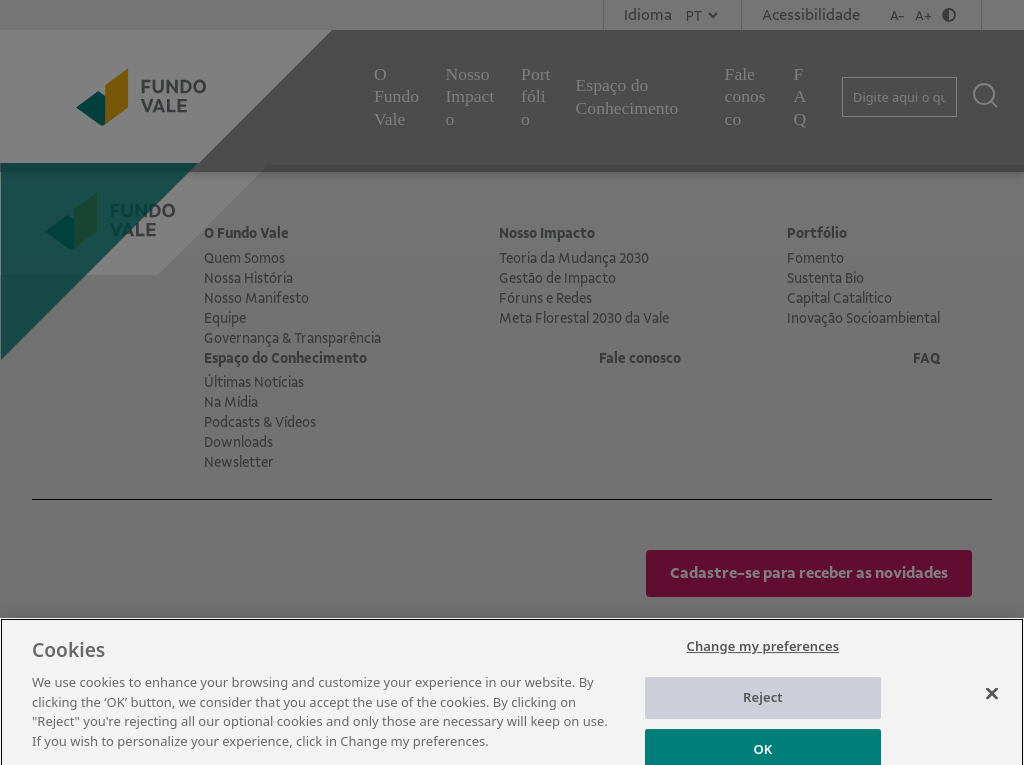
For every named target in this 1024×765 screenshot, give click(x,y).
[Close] (992, 707)
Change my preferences (763, 660)
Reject (763, 711)
